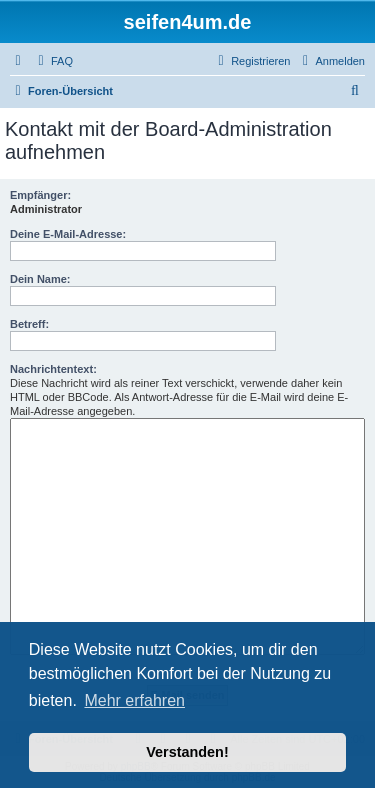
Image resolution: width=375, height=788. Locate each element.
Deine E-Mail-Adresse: (68, 234)
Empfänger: (40, 195)
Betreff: (29, 324)
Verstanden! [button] (187, 752)
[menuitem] (53, 61)
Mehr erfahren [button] (134, 700)
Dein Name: (40, 279)
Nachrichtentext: (53, 369)
